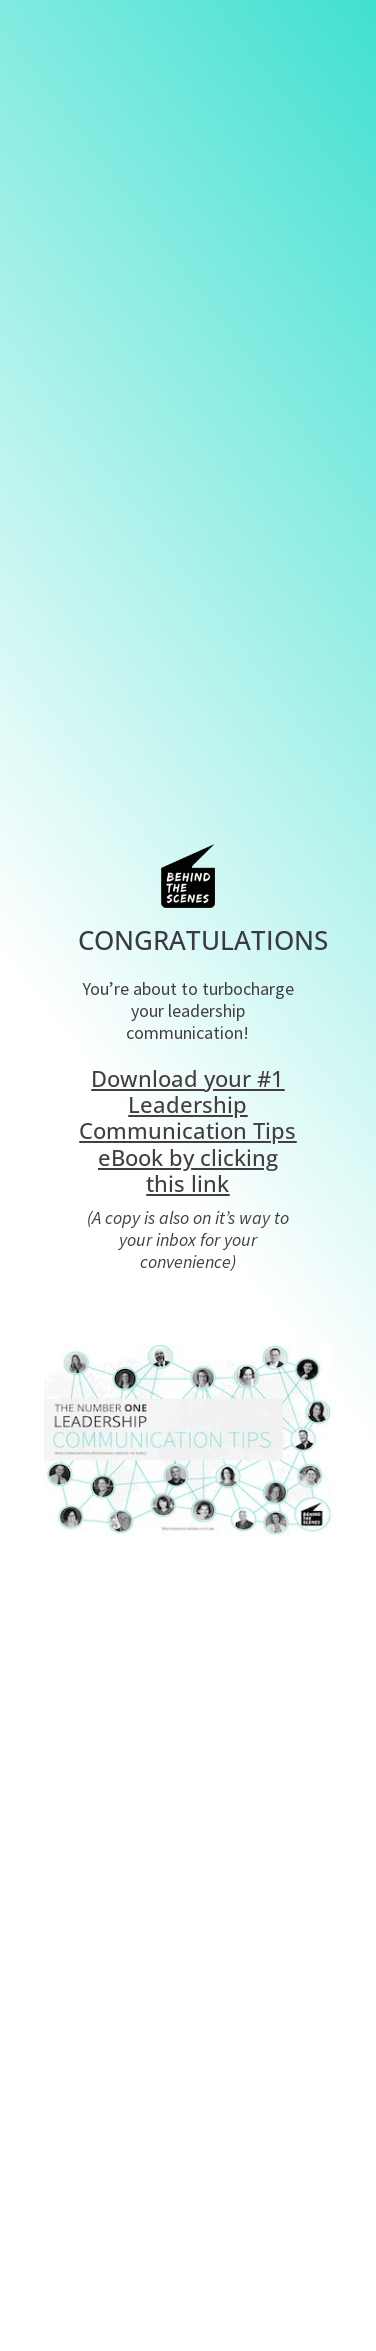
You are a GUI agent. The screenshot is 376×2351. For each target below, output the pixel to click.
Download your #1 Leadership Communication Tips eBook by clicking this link (187, 1131)
